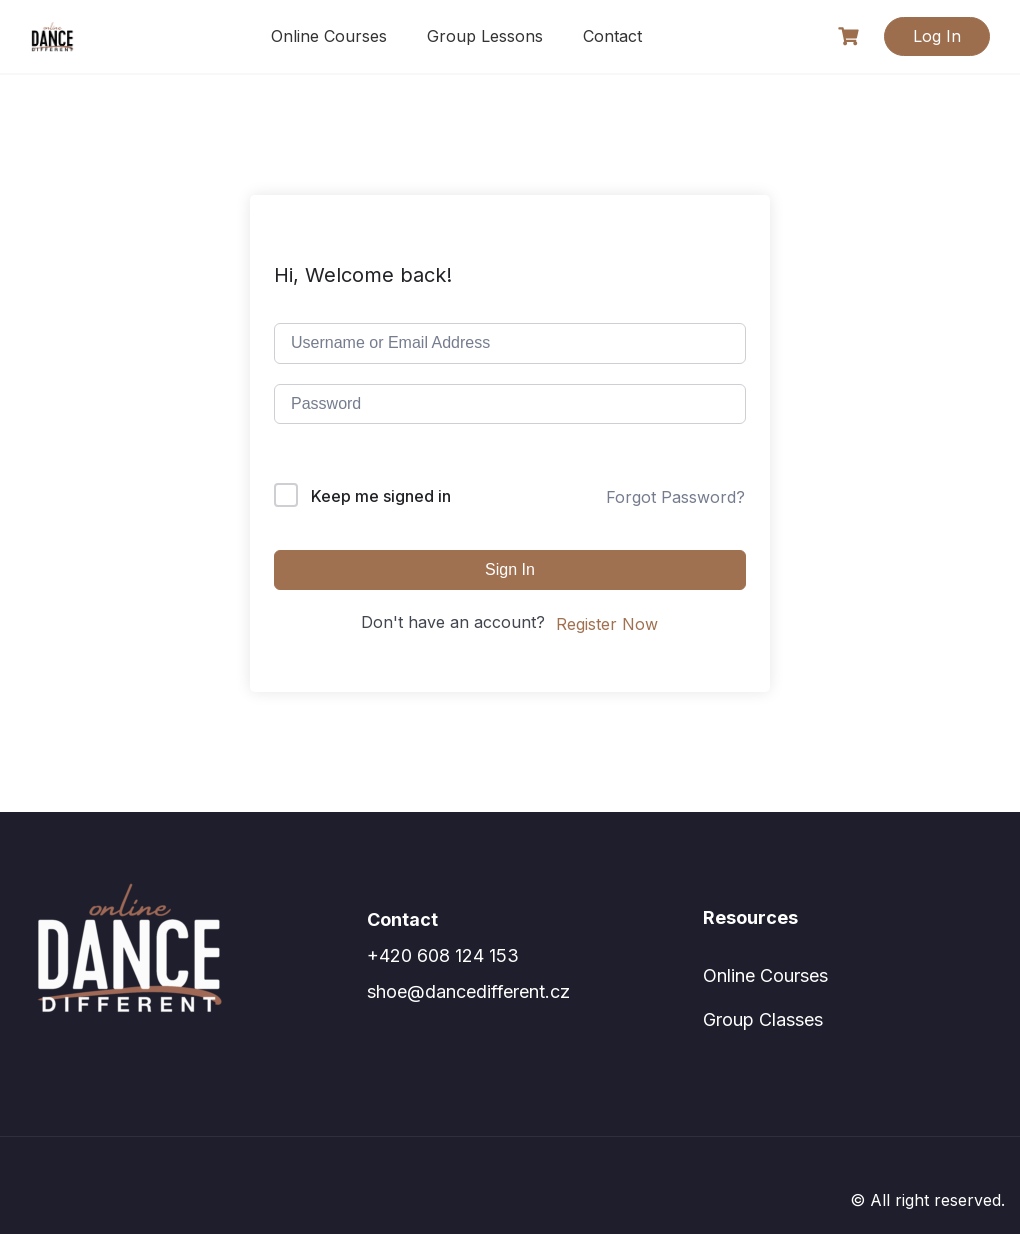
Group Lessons (485, 36)
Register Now (607, 624)
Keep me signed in (381, 496)
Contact (612, 36)
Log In (937, 36)
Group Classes (763, 1019)
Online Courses (329, 36)
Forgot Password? (675, 497)
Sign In (510, 569)
